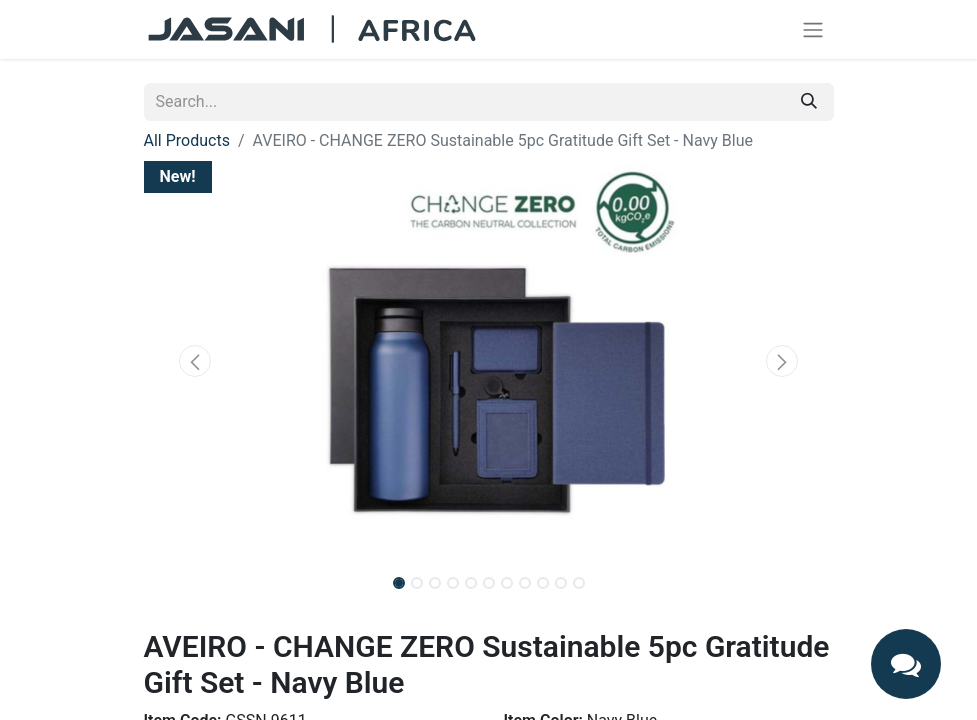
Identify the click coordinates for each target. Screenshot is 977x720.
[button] (196, 361)
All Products (187, 140)
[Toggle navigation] (813, 29)
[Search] (809, 102)
